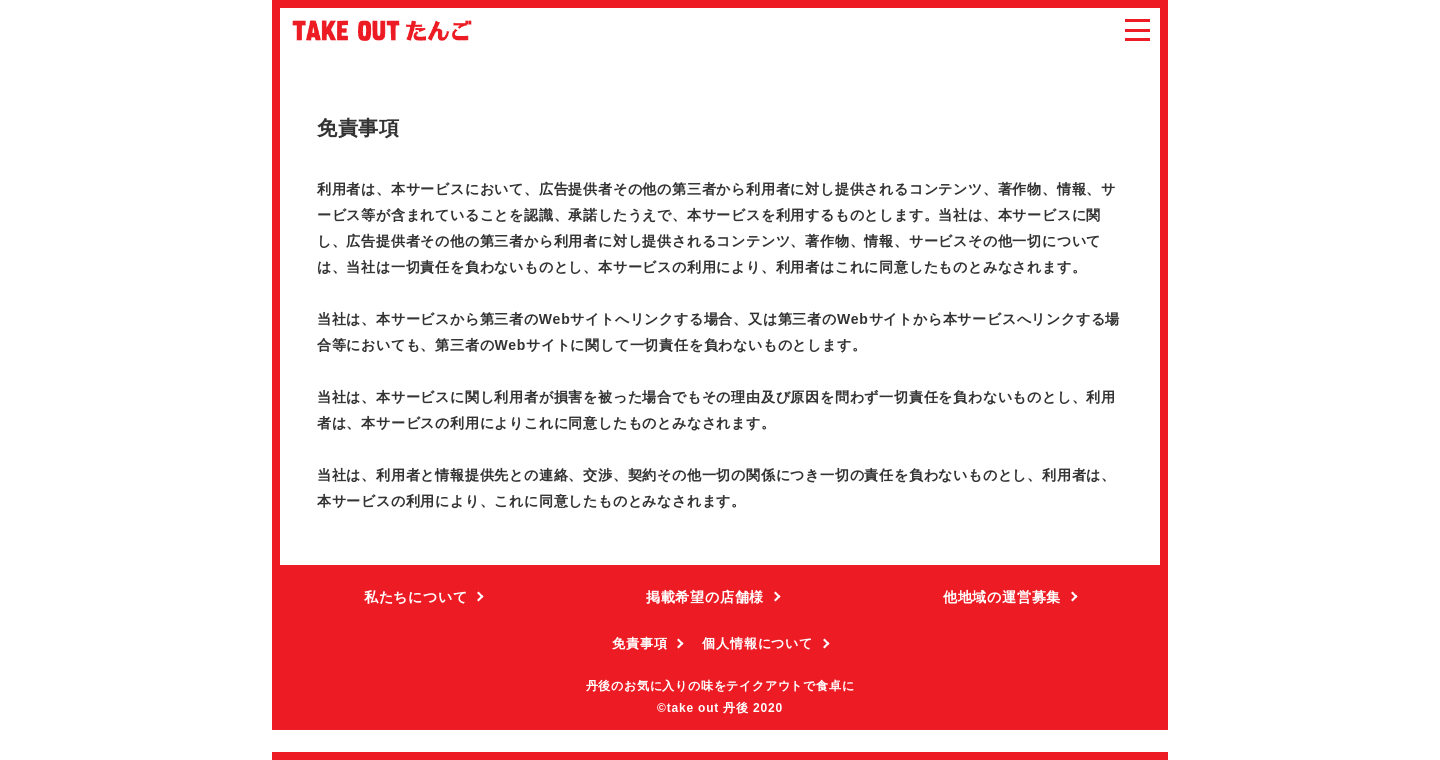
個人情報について (757, 643)
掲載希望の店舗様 (705, 597)
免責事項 (639, 643)
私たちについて (416, 597)
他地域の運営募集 (1002, 597)
